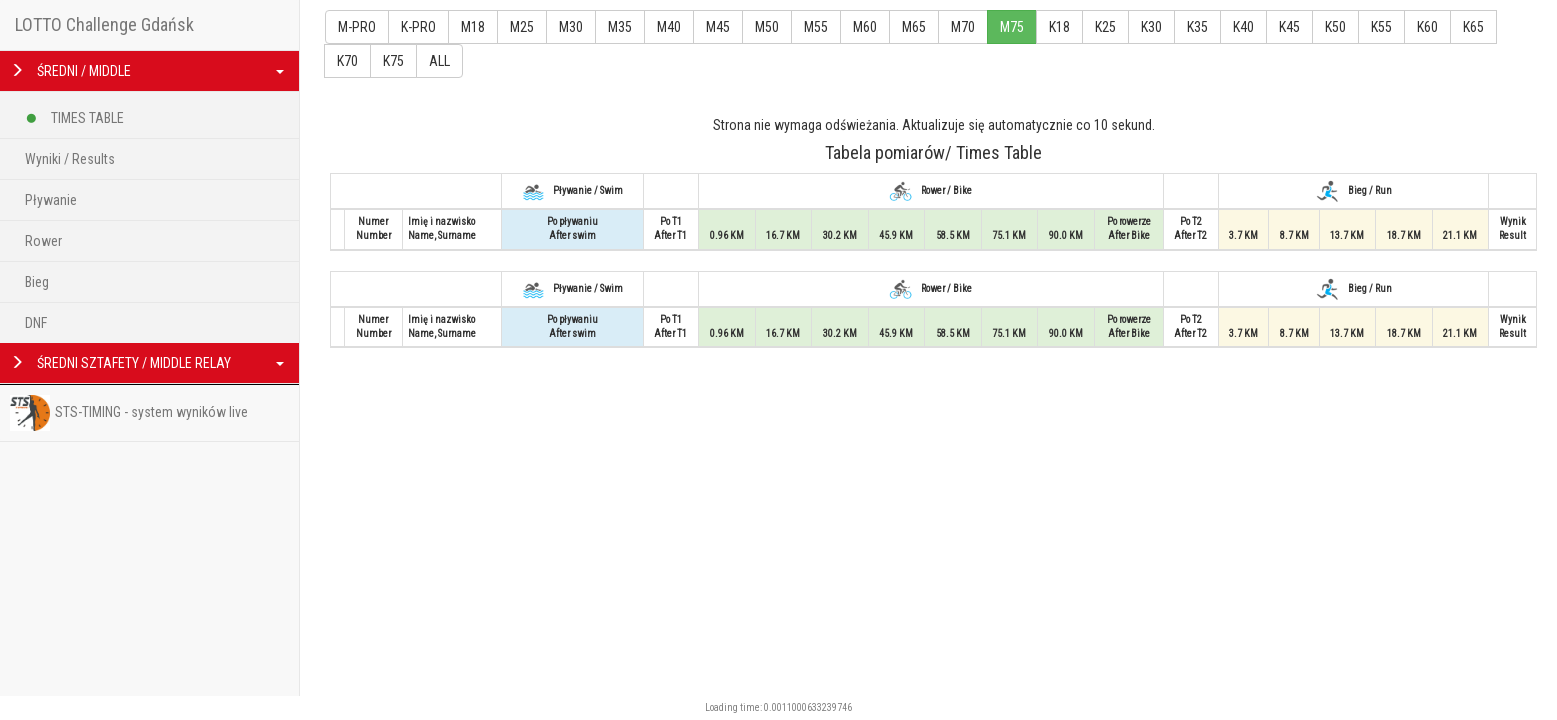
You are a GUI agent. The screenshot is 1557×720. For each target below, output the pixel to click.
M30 (571, 27)
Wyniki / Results (70, 159)
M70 (963, 27)
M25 (522, 27)
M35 (620, 27)
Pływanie (51, 200)
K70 (347, 61)
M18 (473, 27)
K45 (1289, 27)
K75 (393, 61)
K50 (1335, 27)
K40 (1243, 27)
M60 (865, 27)
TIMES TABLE (74, 114)
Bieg (37, 282)
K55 (1381, 27)
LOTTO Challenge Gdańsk (104, 24)
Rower (43, 241)
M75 (1012, 27)
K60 (1427, 27)
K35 (1197, 27)
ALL (439, 61)
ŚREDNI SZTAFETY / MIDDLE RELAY (147, 363)
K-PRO (418, 27)
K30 (1151, 27)
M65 (914, 27)
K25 (1105, 27)
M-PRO (357, 27)
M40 (669, 27)
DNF (36, 323)
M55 (816, 27)
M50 (767, 27)
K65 (1473, 27)
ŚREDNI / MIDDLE (147, 71)
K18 (1059, 27)
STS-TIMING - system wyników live (129, 413)
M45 (718, 27)
